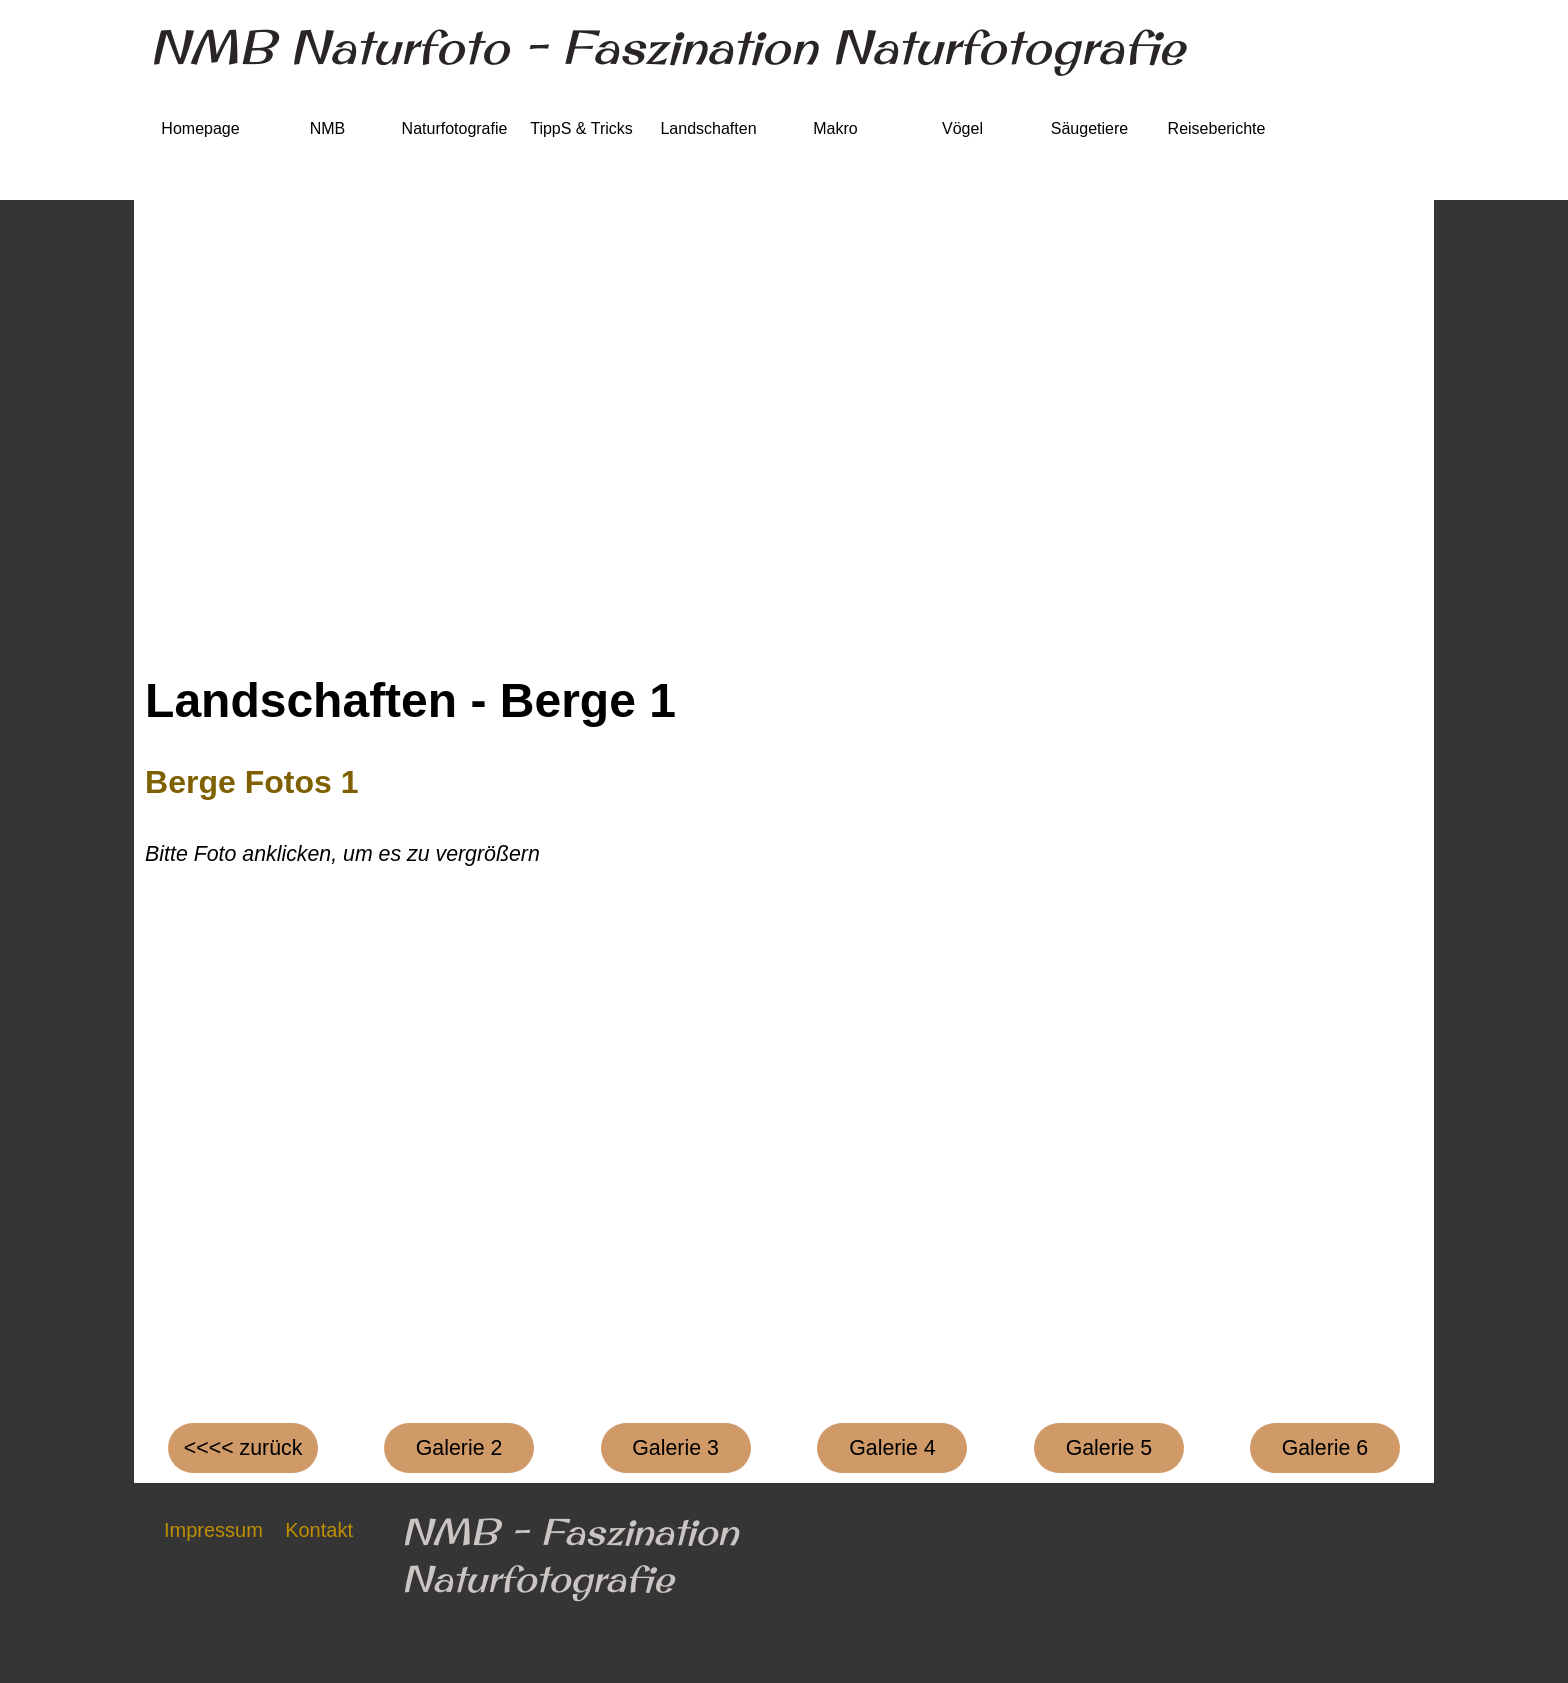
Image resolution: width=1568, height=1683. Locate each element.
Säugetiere (1089, 128)
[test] (459, 1448)
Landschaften (708, 128)
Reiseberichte (1217, 128)
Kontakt (319, 1530)
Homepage (200, 128)
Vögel (962, 128)
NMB (328, 128)
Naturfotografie (455, 128)
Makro (835, 128)
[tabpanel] (784, 814)
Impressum (213, 1530)
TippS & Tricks (581, 128)
